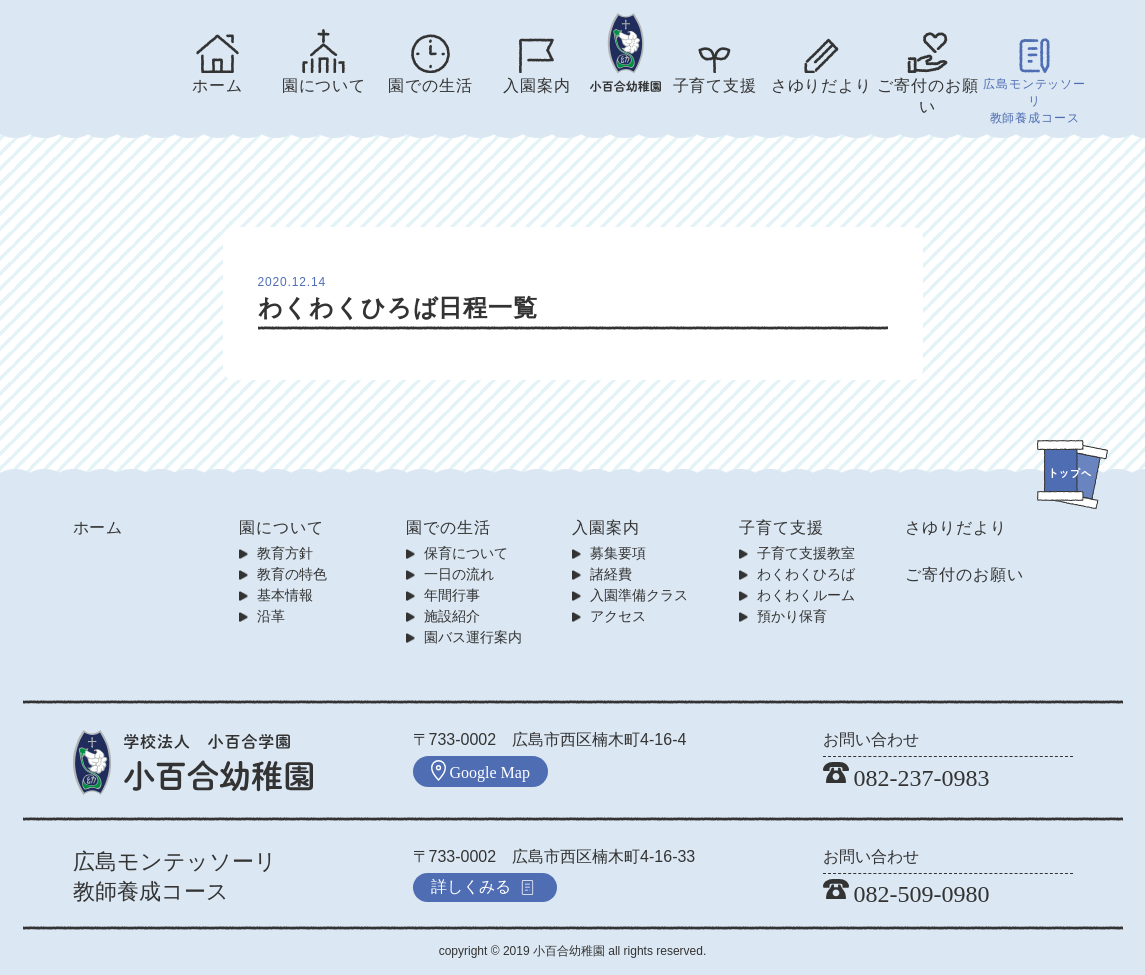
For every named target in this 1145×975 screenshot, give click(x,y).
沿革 (271, 616)
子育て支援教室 (806, 553)
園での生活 (430, 85)
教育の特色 (292, 574)
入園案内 (536, 85)
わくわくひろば (806, 574)
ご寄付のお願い (927, 96)
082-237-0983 (906, 778)
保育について (466, 553)
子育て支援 (715, 85)
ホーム (217, 85)
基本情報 (285, 595)
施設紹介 (452, 616)
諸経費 (611, 574)
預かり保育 (792, 616)
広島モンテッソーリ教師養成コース (1034, 101)
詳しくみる (483, 886)
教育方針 (285, 553)
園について (324, 85)
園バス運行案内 (473, 637)
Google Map (480, 770)
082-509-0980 (906, 894)
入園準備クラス (639, 595)
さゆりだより (821, 85)
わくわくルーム (806, 595)
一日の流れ (459, 574)
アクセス (618, 616)
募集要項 (618, 553)
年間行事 (452, 595)
